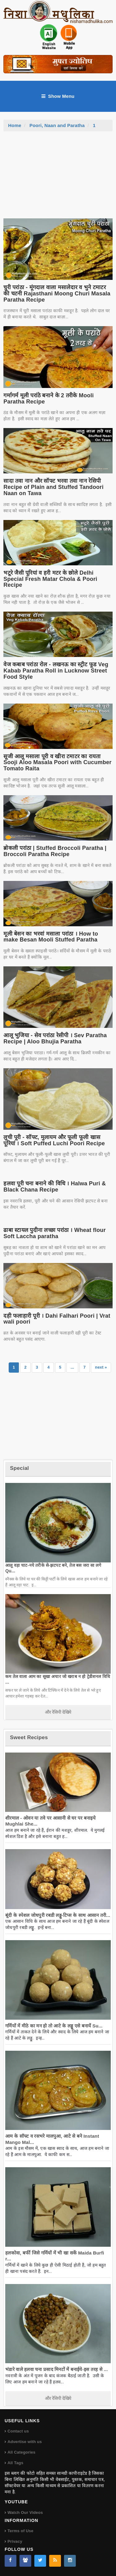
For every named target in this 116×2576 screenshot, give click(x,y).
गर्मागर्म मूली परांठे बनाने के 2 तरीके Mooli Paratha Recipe (48, 398)
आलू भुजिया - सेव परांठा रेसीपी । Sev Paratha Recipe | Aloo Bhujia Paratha (55, 1038)
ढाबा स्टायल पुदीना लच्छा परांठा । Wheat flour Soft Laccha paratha (54, 1233)
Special (19, 1468)
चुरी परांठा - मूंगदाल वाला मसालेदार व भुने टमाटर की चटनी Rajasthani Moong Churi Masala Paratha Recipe (56, 293)
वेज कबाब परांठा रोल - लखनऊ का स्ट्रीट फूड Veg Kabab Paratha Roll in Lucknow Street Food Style (55, 670)
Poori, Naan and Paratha (57, 125)
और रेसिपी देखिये (58, 1712)
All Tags (15, 2462)
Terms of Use (20, 2530)
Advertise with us (24, 2441)
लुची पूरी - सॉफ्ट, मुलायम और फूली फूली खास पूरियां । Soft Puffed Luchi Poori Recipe (54, 1140)
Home (14, 125)
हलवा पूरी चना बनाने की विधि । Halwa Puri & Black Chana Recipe (54, 1186)
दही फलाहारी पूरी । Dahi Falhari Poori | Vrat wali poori (56, 1319)
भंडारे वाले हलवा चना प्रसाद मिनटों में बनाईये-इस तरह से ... (56, 2369)
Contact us (18, 2431)
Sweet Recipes (29, 1737)
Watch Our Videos (25, 2512)
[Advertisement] (58, 178)
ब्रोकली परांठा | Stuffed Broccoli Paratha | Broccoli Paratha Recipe (54, 851)
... (72, 1367)
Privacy (14, 2541)
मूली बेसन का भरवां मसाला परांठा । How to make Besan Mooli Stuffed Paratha (50, 937)
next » (101, 1367)
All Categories (21, 2452)
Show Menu (57, 96)
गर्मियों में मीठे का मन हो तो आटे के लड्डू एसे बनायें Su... (53, 2025)
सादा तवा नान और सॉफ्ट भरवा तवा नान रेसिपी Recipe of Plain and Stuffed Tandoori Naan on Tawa (53, 487)
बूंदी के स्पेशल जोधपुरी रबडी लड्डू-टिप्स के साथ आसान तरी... (57, 1915)
